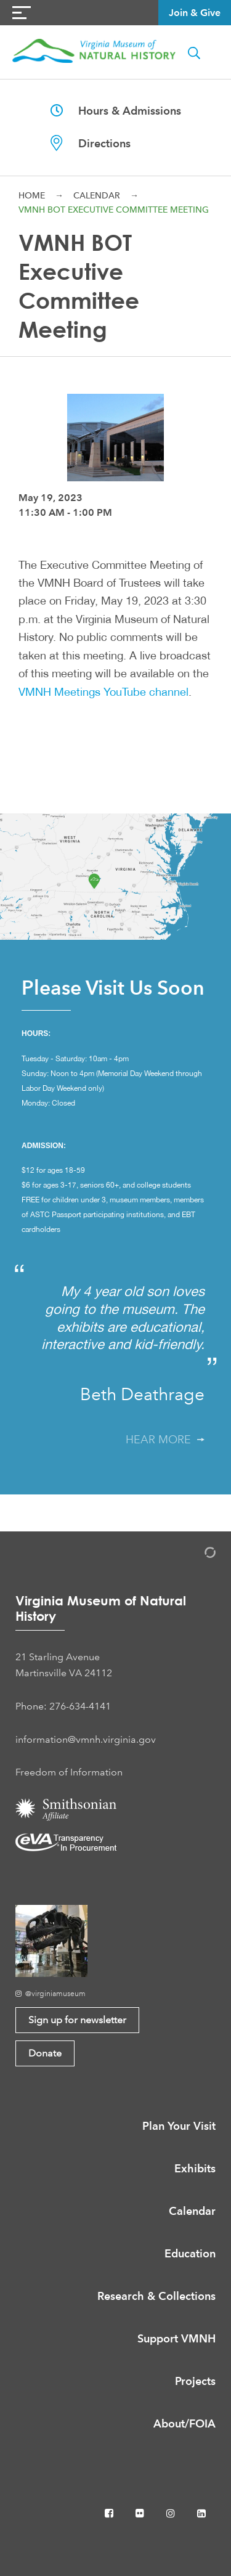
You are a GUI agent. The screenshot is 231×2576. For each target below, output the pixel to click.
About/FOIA (184, 2423)
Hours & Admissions (116, 110)
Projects (195, 2380)
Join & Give (195, 12)
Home (31, 195)
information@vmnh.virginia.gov (85, 1739)
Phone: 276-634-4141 (63, 1706)
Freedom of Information (69, 1772)
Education (190, 2253)
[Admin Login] (197, 1554)
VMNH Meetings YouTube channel (103, 691)
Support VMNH (176, 2338)
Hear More (165, 1439)
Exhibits (195, 2168)
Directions (91, 143)
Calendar (96, 195)
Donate (45, 2053)
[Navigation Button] (21, 12)
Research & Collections (156, 2295)
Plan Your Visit (179, 2125)
